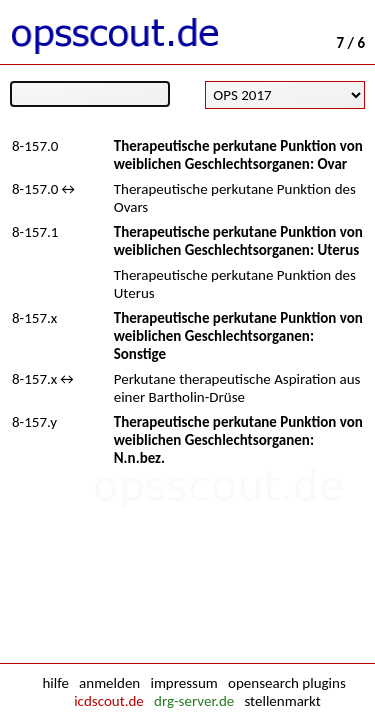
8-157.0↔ (45, 189)
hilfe (55, 683)
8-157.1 (35, 232)
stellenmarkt (282, 701)
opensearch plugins (287, 683)
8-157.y (34, 422)
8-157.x (34, 318)
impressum (183, 683)
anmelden (109, 683)
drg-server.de (194, 701)
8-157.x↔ (44, 379)
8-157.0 (35, 146)
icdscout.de (109, 701)
